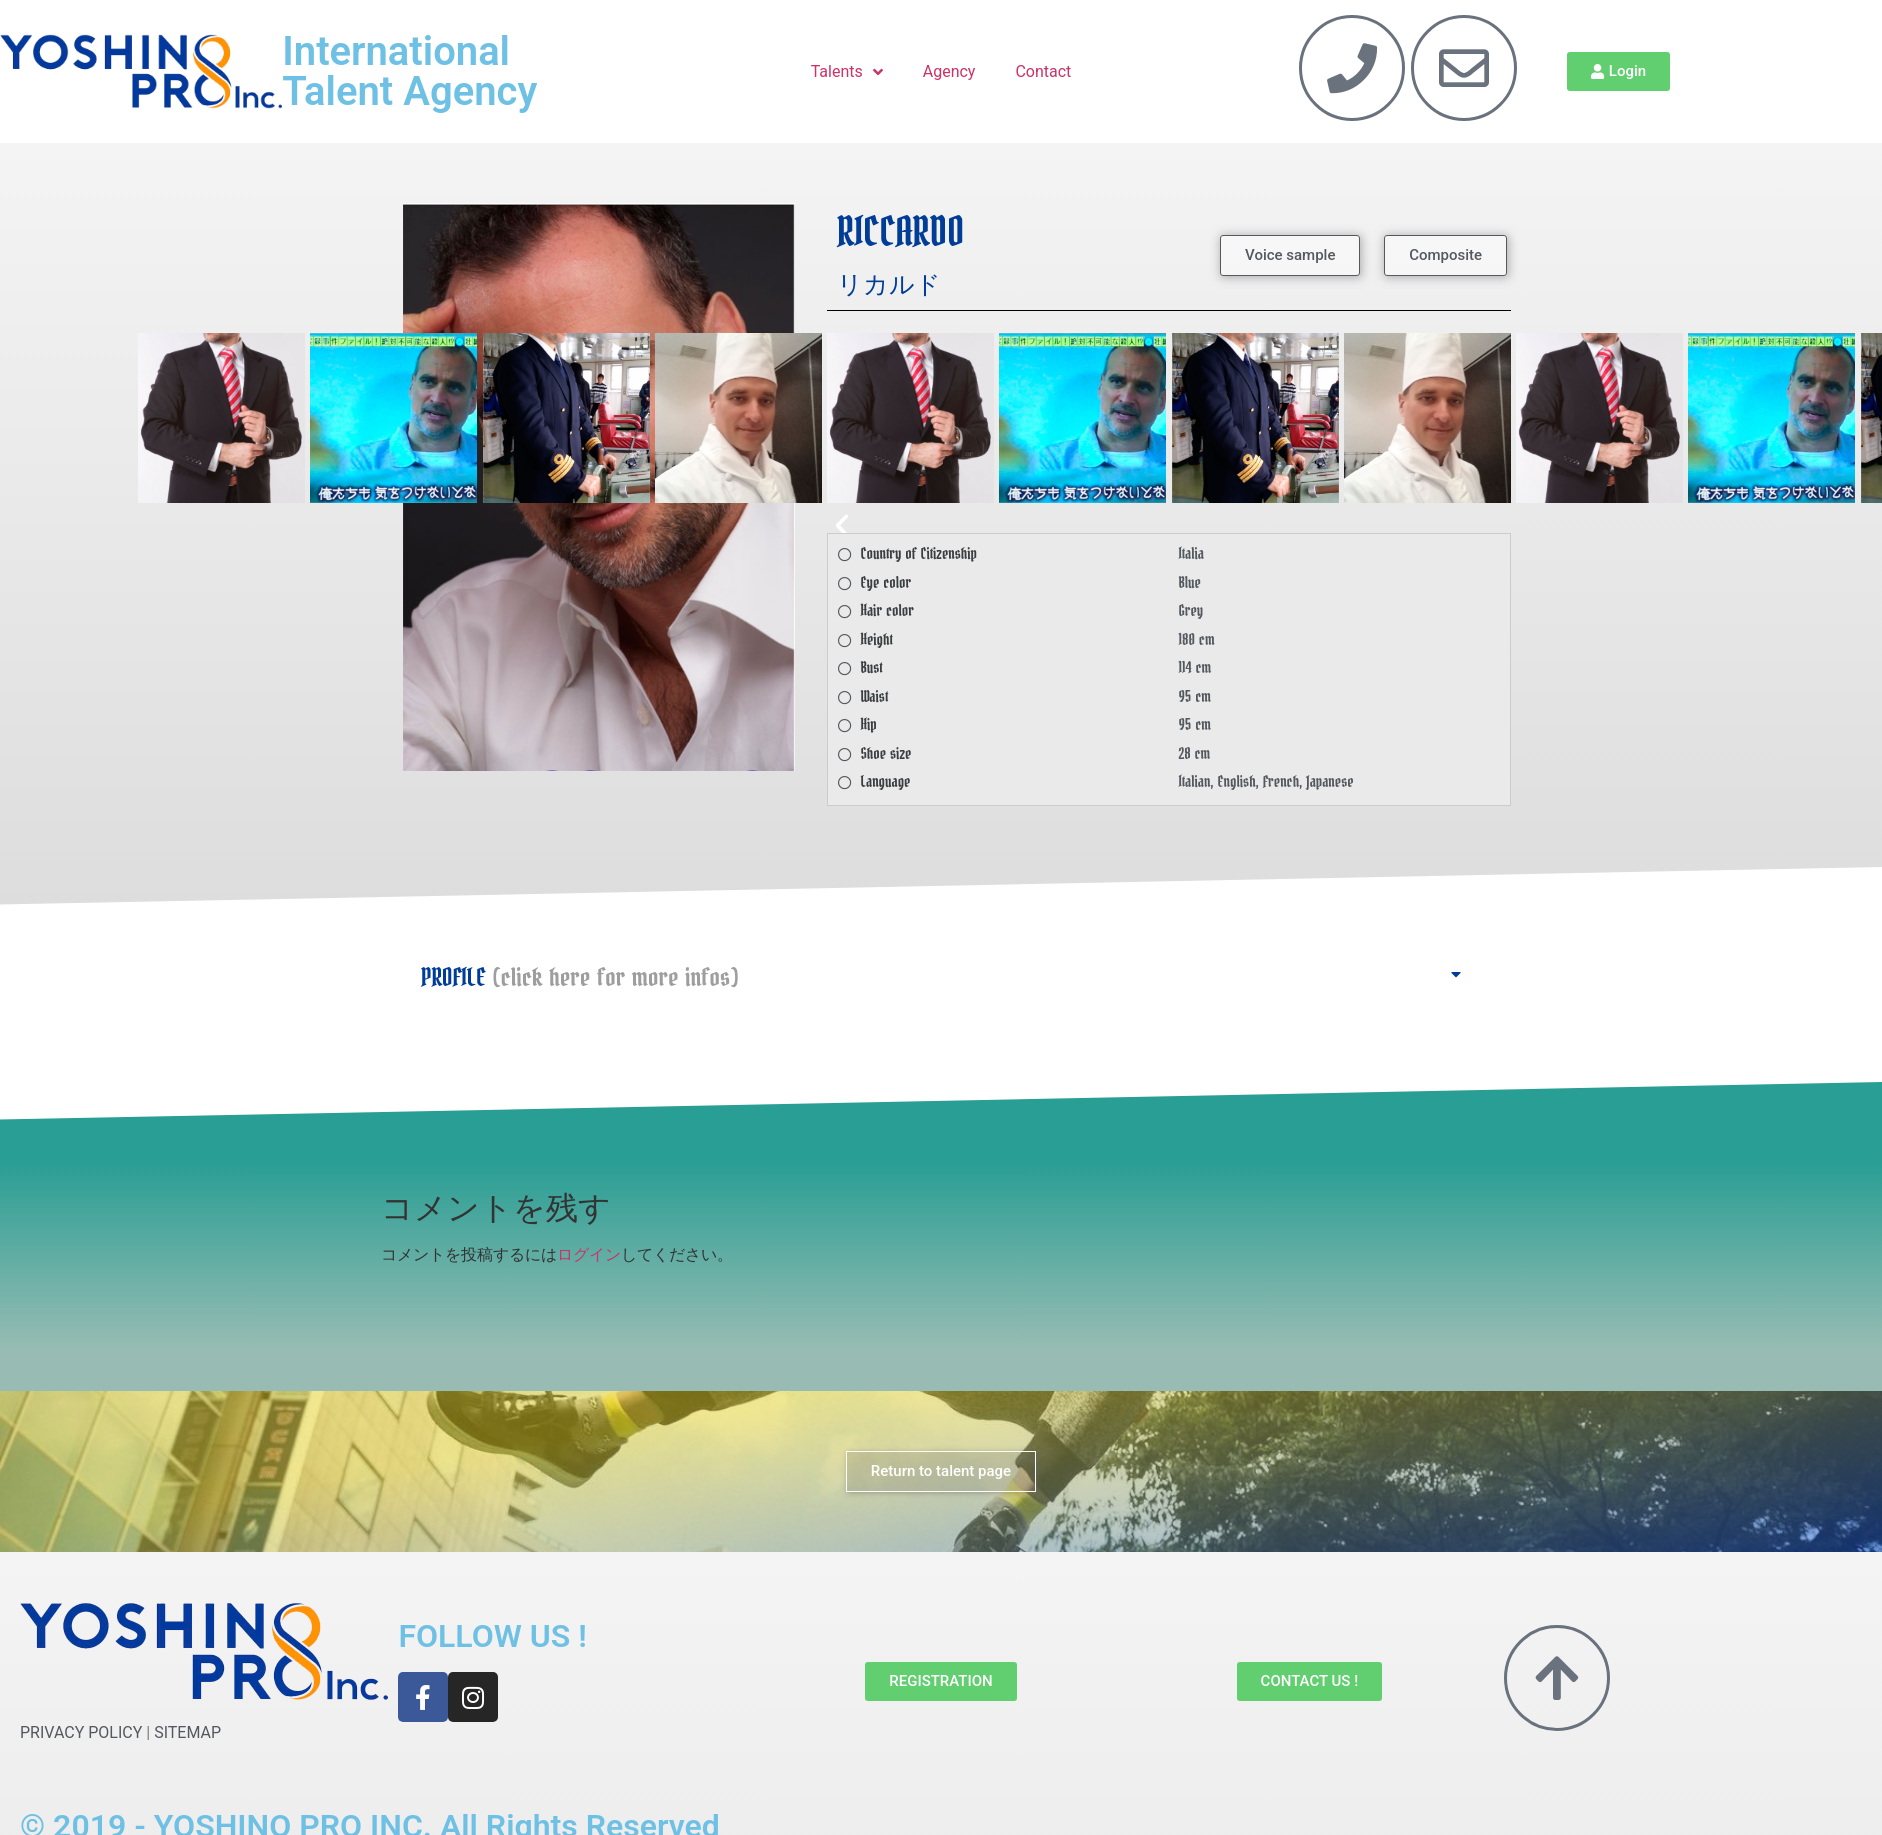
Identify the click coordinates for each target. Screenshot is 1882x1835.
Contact (1043, 71)
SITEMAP (187, 1732)
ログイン (589, 1254)
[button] (1169, 525)
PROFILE (579, 978)
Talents (847, 72)
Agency (949, 71)
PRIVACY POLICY (81, 1732)
